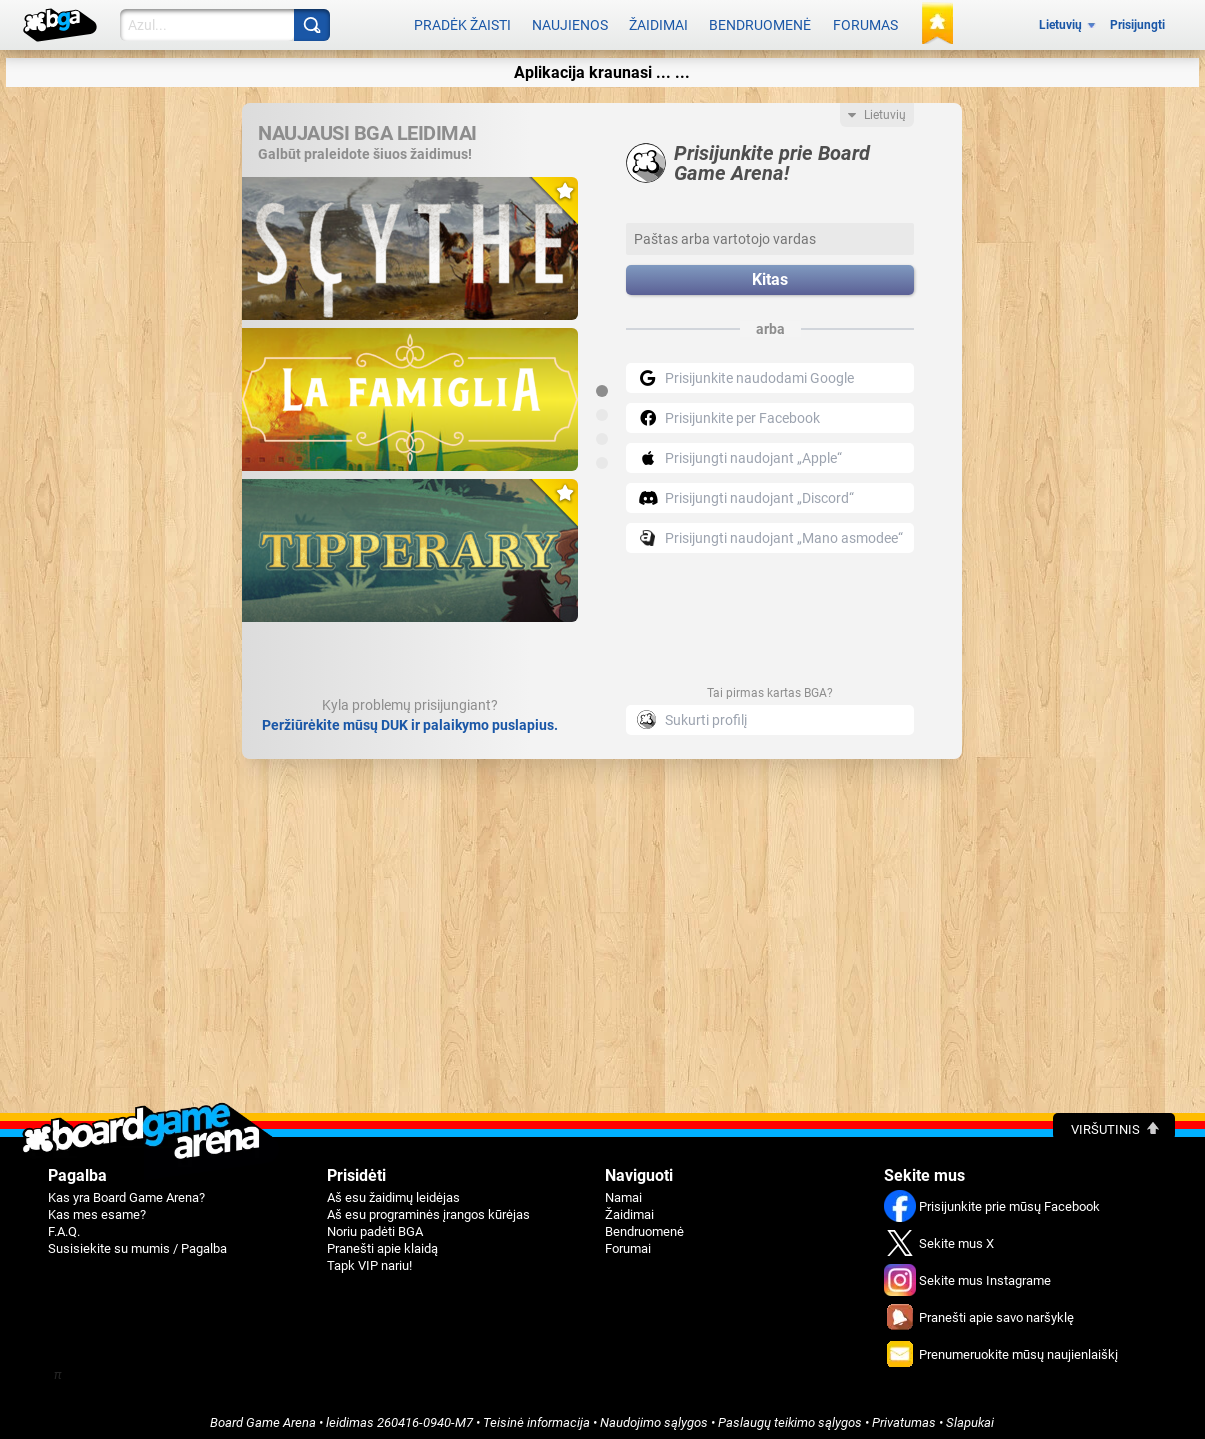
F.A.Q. (64, 1224)
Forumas (865, 22)
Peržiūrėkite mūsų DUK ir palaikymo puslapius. (410, 718)
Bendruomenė (760, 22)
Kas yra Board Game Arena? (126, 1190)
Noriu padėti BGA (375, 1224)
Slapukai (970, 1415)
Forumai (628, 1241)
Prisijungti (1137, 22)
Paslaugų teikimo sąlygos (790, 1415)
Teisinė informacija (536, 1415)
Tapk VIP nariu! (369, 1258)
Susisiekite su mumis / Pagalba (137, 1241)
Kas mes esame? (97, 1207)
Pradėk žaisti (462, 22)
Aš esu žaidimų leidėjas (393, 1190)
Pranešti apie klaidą (382, 1241)
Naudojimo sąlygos (654, 1415)
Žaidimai (658, 22)
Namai (623, 1190)
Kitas (770, 273)
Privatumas (904, 1415)
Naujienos (570, 22)
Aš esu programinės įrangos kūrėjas (428, 1207)
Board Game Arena (263, 1415)
